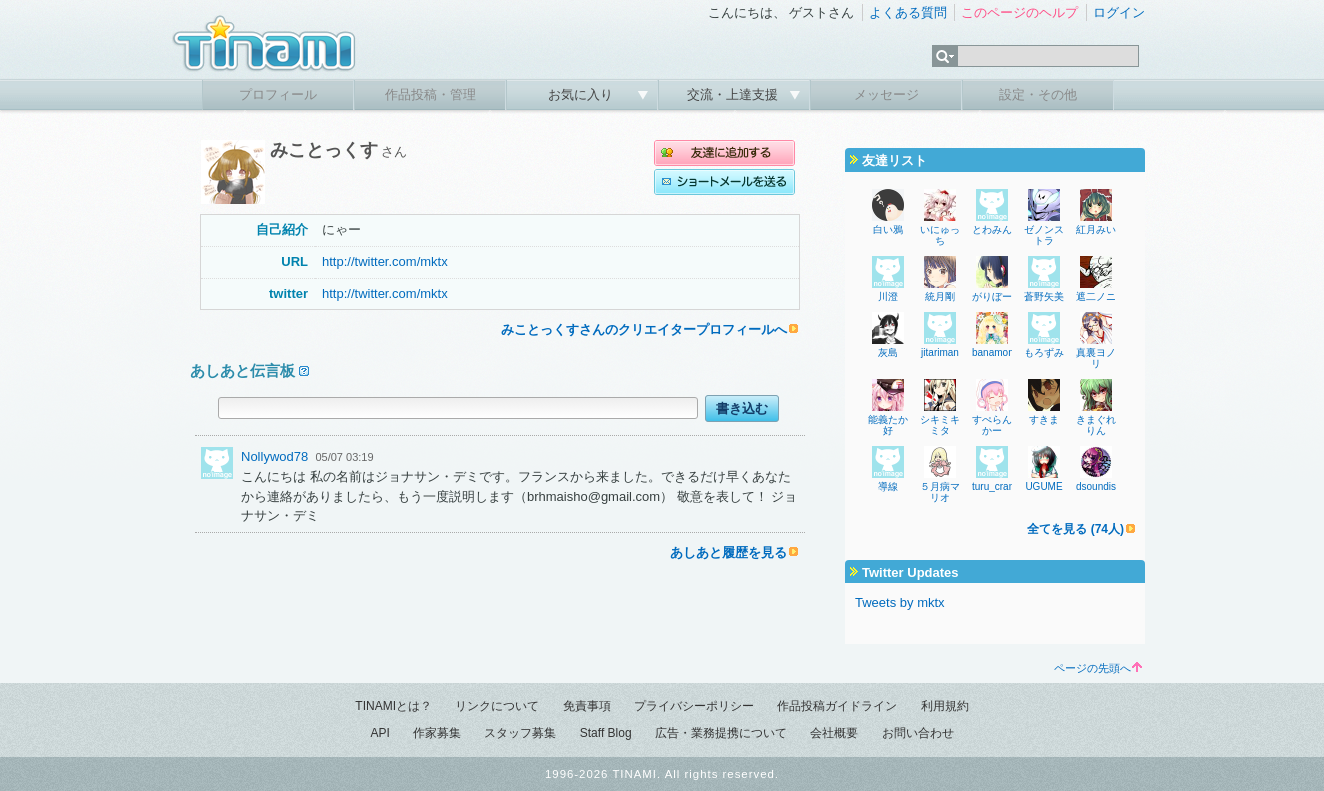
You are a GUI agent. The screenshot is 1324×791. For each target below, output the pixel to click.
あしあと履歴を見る (728, 552)
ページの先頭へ (1098, 668)
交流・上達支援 (734, 94)
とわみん (992, 229)
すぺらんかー (992, 425)
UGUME (1043, 486)
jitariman (940, 352)
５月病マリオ (940, 492)
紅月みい (1096, 229)
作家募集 (437, 733)
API (379, 733)
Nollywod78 (274, 456)
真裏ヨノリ (1096, 358)
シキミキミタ (940, 425)
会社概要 (834, 733)
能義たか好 (888, 425)
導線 (888, 486)
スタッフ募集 (520, 733)
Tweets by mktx (900, 602)
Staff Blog (606, 733)
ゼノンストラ (1044, 235)
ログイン (1119, 12)
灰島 (888, 352)
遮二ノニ (1096, 296)
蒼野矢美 (1044, 296)
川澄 (888, 296)
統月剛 (940, 296)
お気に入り (582, 94)
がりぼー (992, 296)
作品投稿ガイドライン (837, 706)
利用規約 (945, 706)
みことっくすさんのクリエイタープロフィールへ (644, 329)
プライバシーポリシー (694, 706)
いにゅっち (940, 235)
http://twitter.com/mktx (385, 261)
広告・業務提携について (721, 733)
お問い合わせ (918, 733)
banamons (995, 352)
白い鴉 (888, 229)
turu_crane (996, 486)
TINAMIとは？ (393, 706)
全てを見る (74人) (1075, 529)
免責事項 (587, 706)
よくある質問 (908, 12)
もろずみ (1044, 352)
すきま (1044, 419)
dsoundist (1097, 486)
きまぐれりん (1096, 425)
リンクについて (497, 706)
